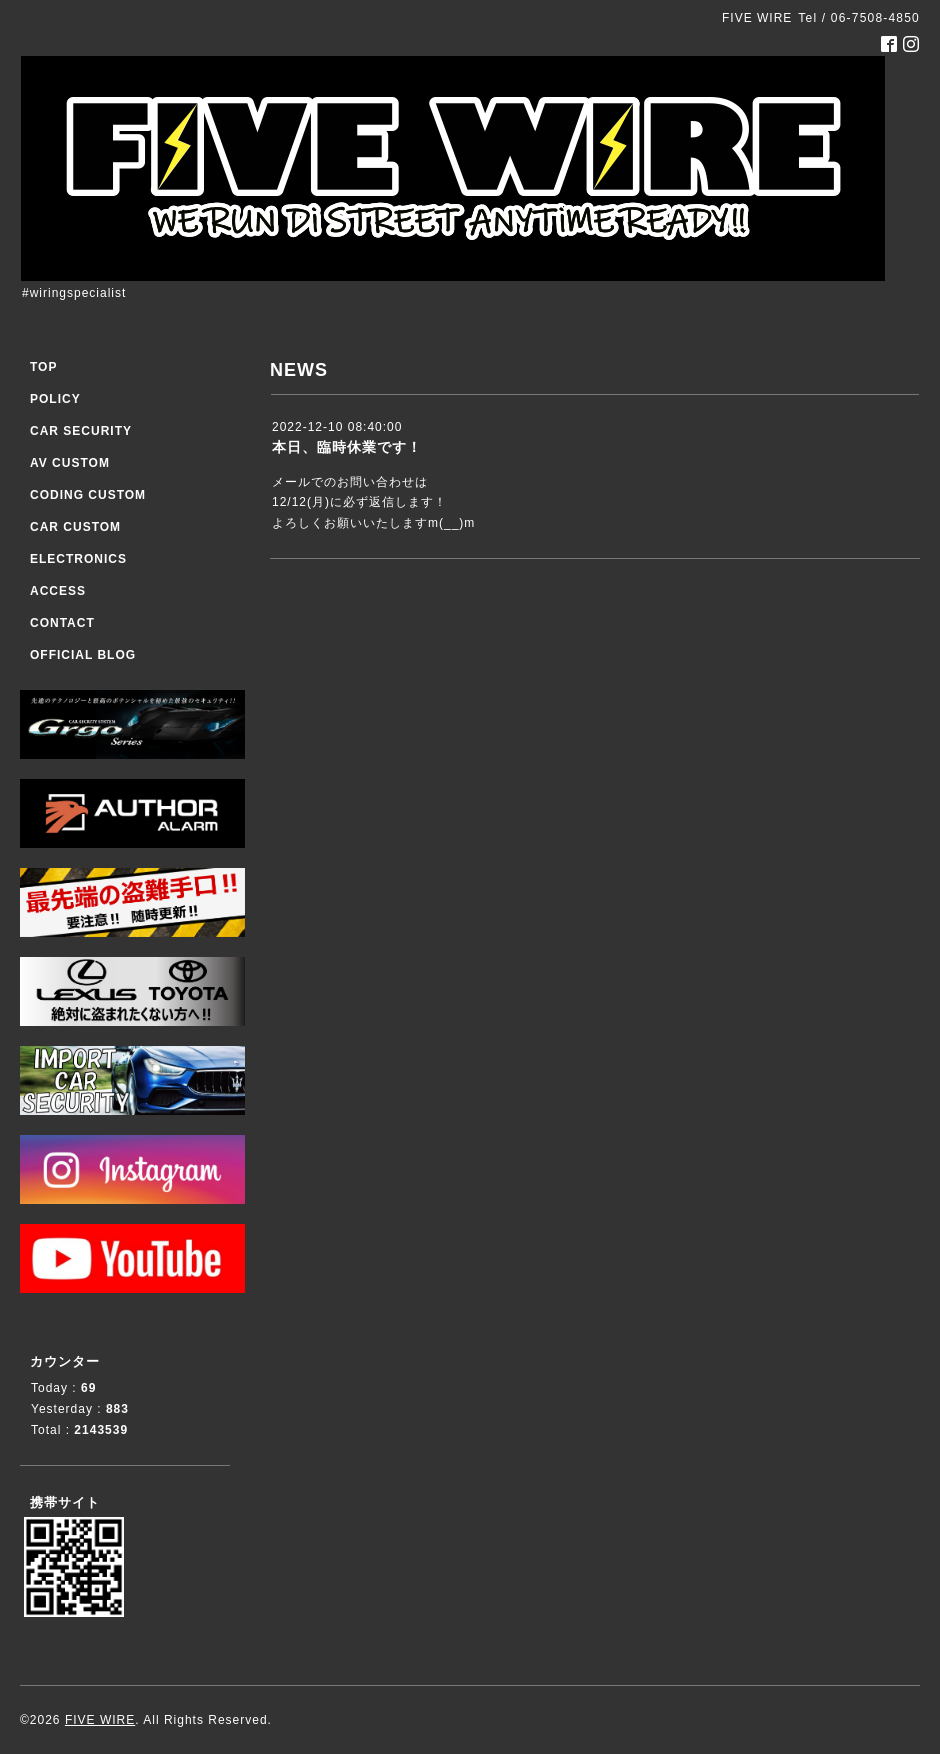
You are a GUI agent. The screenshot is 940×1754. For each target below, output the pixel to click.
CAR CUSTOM (75, 527)
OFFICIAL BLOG (83, 655)
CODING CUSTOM (88, 495)
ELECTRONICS (78, 559)
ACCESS (58, 591)
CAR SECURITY (81, 431)
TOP (43, 367)
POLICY (55, 399)
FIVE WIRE (100, 1720)
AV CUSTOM (70, 463)
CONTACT (62, 623)
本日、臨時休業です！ (347, 447)
